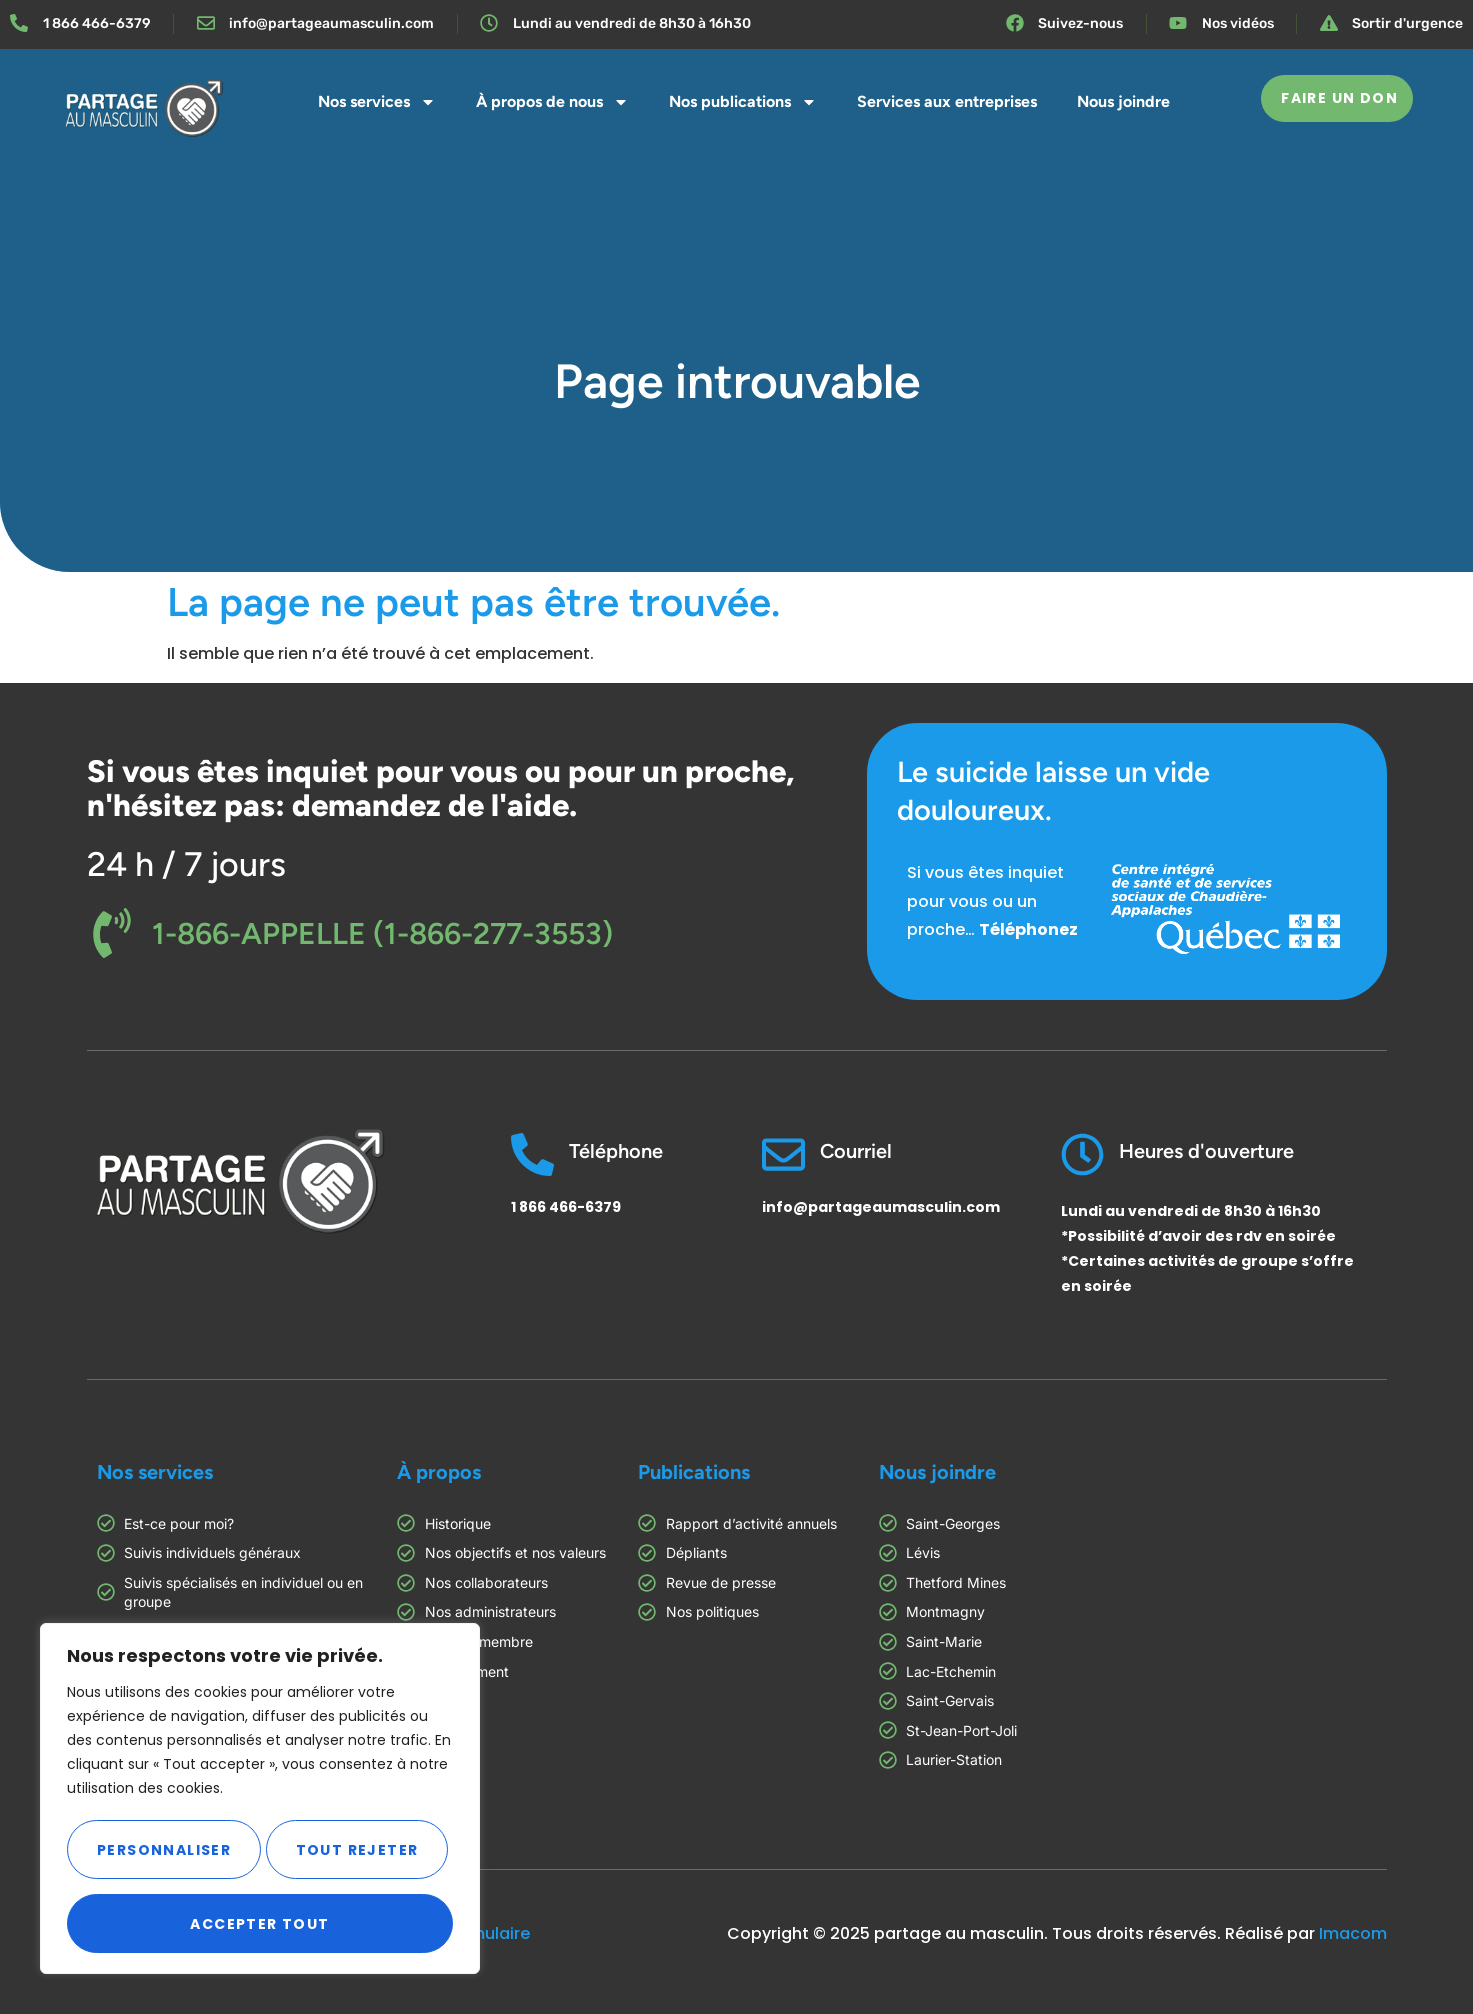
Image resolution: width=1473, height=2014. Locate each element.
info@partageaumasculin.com (881, 1207)
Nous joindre (1123, 101)
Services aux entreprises (947, 101)
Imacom (1353, 1933)
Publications (694, 1472)
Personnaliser (162, 1850)
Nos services (377, 102)
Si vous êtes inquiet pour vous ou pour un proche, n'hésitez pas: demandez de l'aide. (440, 788)
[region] (260, 1800)
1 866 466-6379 (566, 1207)
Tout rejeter (355, 1850)
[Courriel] (783, 1154)
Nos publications (743, 102)
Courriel (856, 1151)
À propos (439, 1472)
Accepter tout (259, 1924)
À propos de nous (552, 102)
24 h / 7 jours (186, 864)
